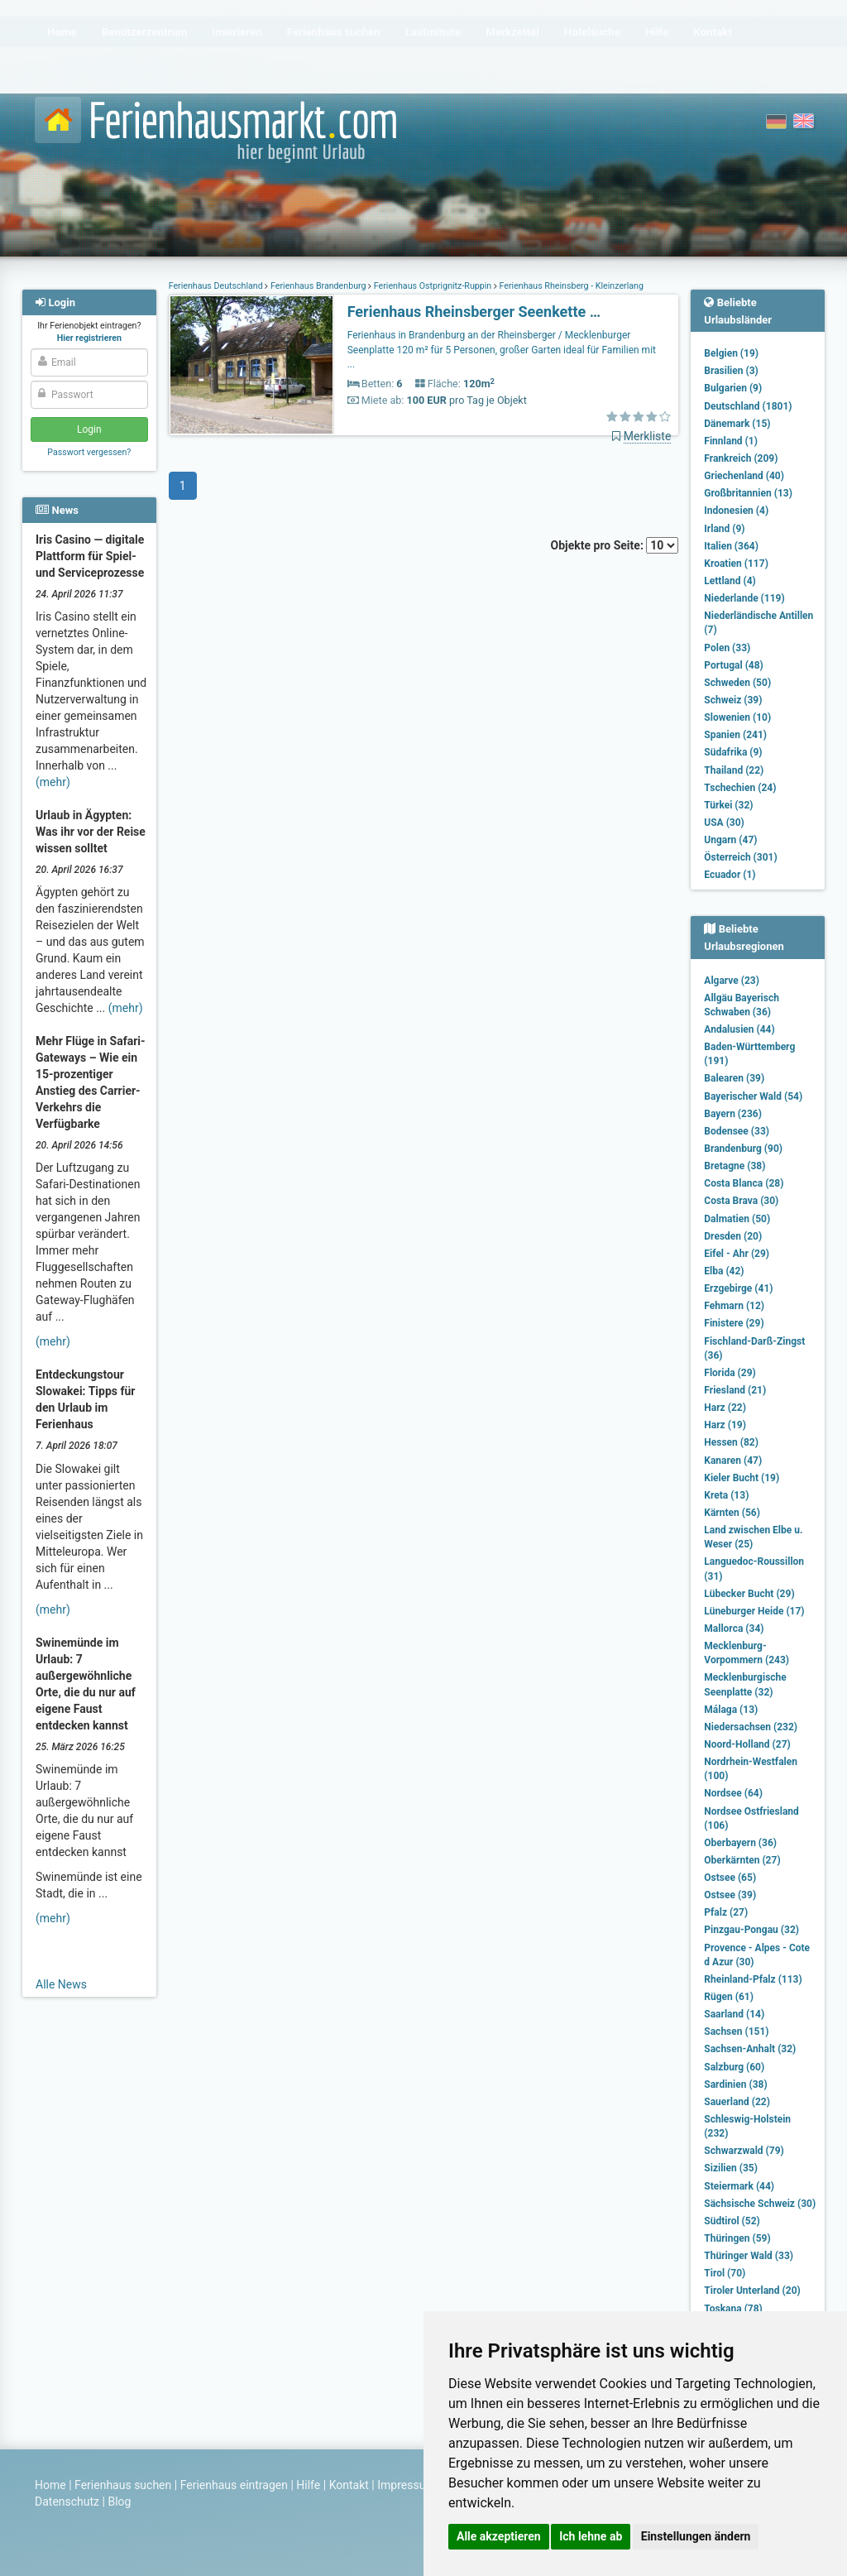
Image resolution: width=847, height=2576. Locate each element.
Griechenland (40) (744, 476)
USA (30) (724, 822)
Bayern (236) (733, 1114)
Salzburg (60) (734, 2067)
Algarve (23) (731, 980)
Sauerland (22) (737, 2102)
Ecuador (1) (729, 874)
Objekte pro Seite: (615, 545)
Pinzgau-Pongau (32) (751, 1930)
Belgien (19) (731, 353)
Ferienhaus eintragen (234, 2485)
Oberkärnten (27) (742, 1860)
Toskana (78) (733, 2309)
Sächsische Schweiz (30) (760, 2203)
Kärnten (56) (732, 1512)
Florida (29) (729, 1373)
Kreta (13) (726, 1495)
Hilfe (308, 2485)
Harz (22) (725, 1407)
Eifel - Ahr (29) (736, 1253)
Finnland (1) (731, 441)
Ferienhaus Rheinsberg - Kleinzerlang (570, 286)
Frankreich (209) (741, 458)
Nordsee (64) (733, 1793)
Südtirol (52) (731, 2221)
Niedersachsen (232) (750, 1727)
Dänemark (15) (737, 423)
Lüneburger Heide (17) (754, 1611)
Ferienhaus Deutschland (217, 286)
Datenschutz (67, 2501)
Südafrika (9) (733, 752)
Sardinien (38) (735, 2084)
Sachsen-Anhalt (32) (750, 2049)
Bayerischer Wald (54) (753, 1096)
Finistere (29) (733, 1323)
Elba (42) (724, 1271)
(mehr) (53, 782)
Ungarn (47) (730, 840)
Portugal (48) (733, 665)
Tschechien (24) (740, 788)
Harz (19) (725, 1425)
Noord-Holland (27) (747, 1744)
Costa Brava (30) (741, 1200)
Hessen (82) (731, 1442)
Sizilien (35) (731, 2168)
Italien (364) (731, 546)
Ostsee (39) (730, 1895)
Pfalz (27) (726, 1912)
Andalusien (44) (739, 1029)
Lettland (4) (729, 581)
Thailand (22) (733, 770)
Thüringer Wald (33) (748, 2256)
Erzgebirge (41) (738, 1288)
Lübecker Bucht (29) (749, 1594)
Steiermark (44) (739, 2186)
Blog (119, 2501)
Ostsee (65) (730, 1877)
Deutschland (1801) (748, 406)
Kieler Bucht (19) (741, 1478)
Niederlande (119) (744, 598)
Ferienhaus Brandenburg (318, 286)
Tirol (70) (724, 2273)
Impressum (406, 2485)
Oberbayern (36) (740, 1843)
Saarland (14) (734, 2014)
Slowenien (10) (737, 717)
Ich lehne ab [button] (590, 2536)
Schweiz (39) (733, 700)
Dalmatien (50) (737, 1219)
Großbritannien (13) (748, 493)
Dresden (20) (733, 1236)
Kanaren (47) (733, 1460)
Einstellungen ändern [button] (696, 2536)
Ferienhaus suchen (122, 2485)
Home (50, 2485)
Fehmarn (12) (734, 1306)
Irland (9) (724, 529)
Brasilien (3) (731, 371)
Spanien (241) (735, 735)
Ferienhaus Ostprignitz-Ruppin (432, 286)
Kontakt (349, 2485)
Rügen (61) (729, 1997)
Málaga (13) (731, 1709)
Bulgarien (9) (733, 388)
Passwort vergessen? (89, 452)
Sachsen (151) (736, 2031)
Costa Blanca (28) (743, 1183)
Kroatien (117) (736, 563)
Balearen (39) (734, 1078)
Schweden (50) (737, 682)
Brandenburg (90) (743, 1148)
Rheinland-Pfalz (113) (753, 1979)
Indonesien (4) (736, 510)
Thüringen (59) (737, 2238)
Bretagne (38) (734, 1166)
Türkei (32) (728, 805)
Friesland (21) (735, 1390)
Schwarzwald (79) (743, 2150)
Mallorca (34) (733, 1628)
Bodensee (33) (736, 1131)
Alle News (61, 1984)
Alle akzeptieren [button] (499, 2536)
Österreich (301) (740, 857)
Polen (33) (727, 648)
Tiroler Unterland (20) (752, 2290)
